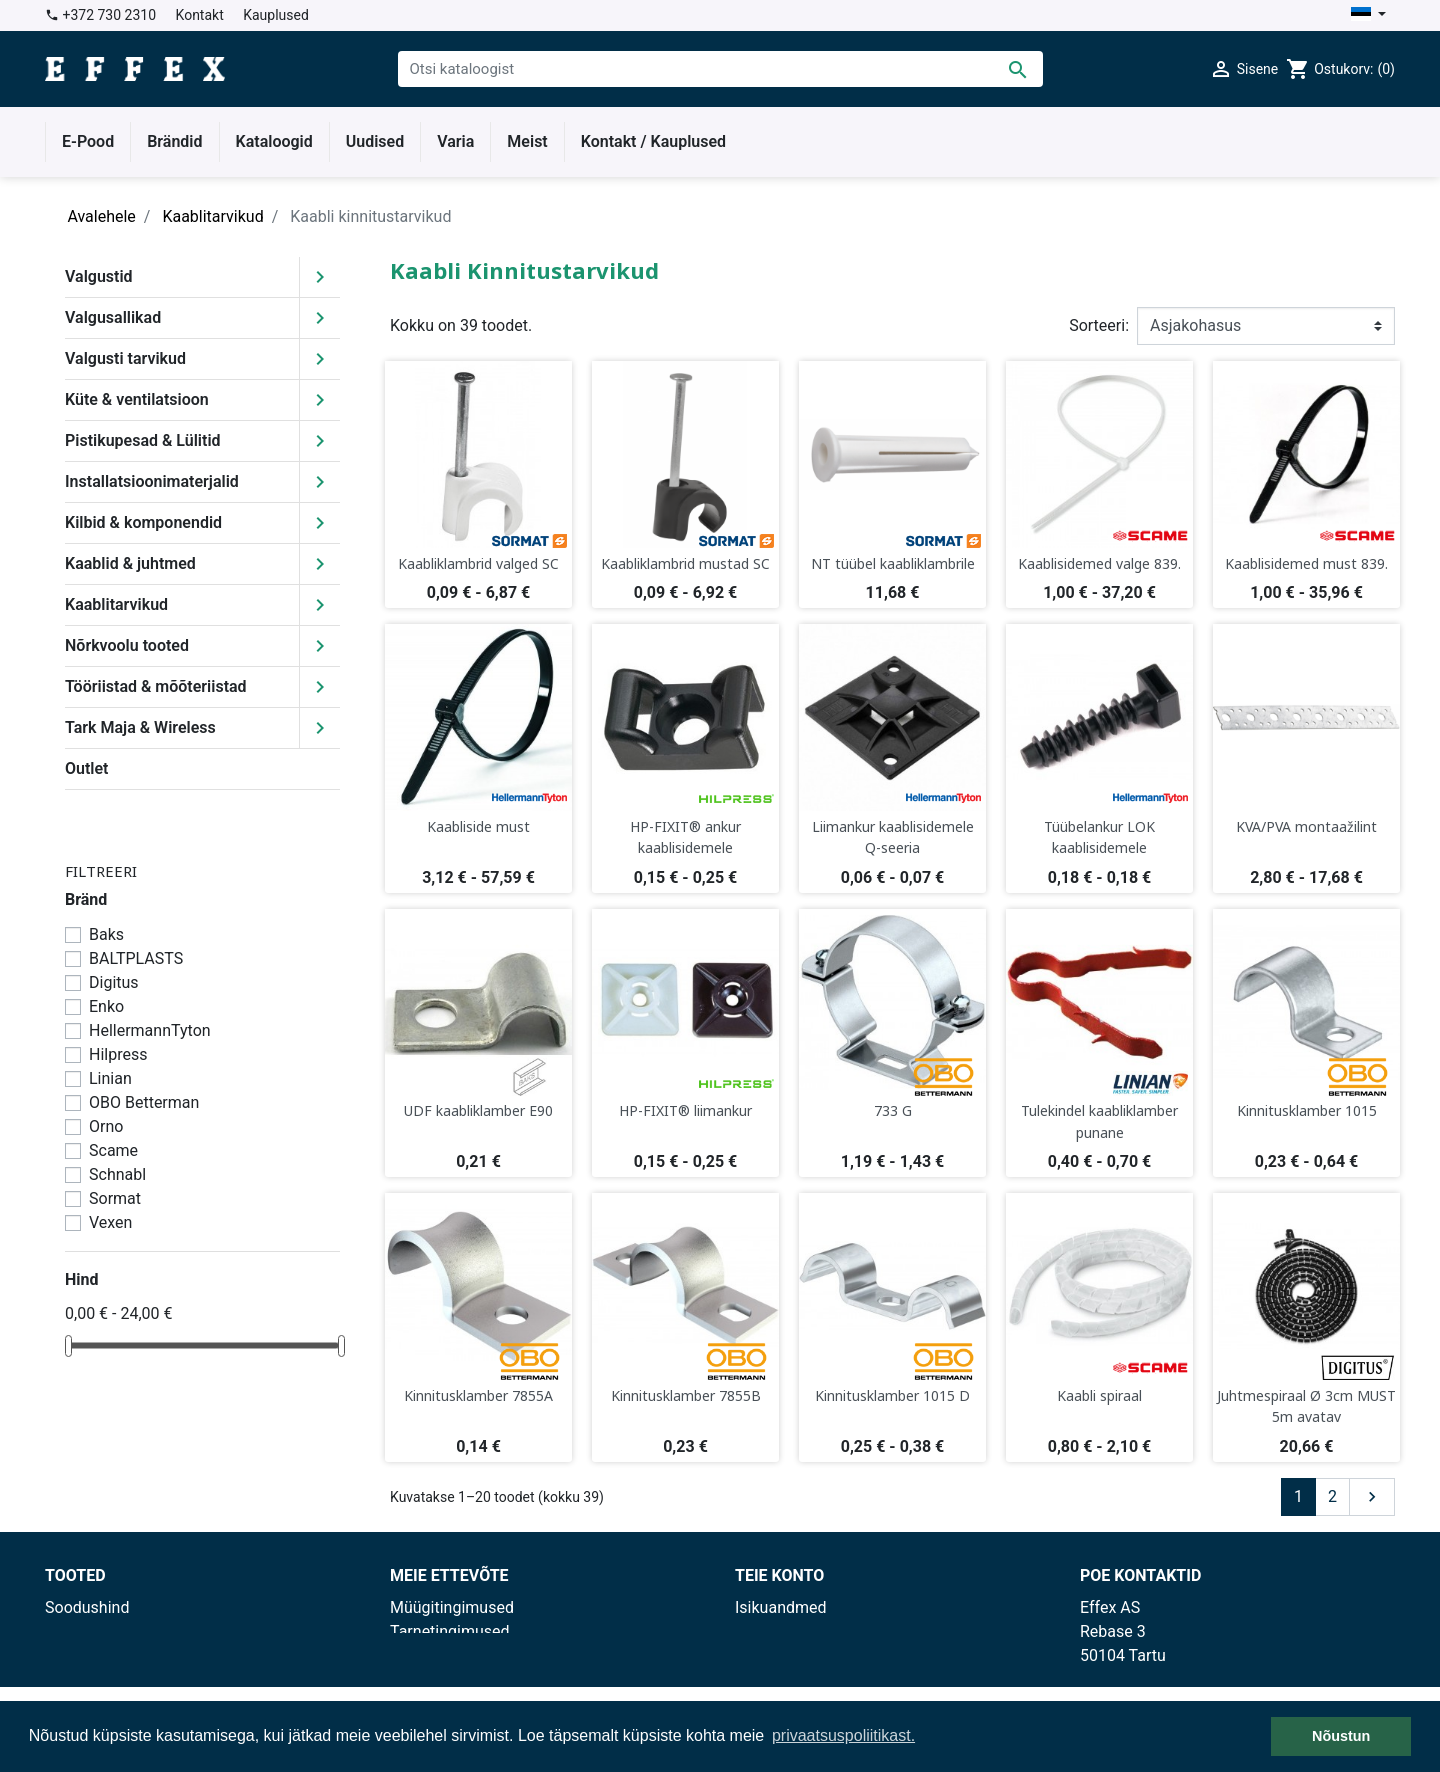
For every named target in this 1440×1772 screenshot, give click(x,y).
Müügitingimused (452, 1607)
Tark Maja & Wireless (140, 727)
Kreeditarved (780, 1655)
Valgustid (99, 276)
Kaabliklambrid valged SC (478, 563)
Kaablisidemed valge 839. (1099, 563)
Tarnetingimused (450, 1631)
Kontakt (200, 15)
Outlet (86, 768)
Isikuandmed (781, 1607)
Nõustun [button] (1341, 1736)
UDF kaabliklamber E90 (478, 1110)
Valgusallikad (113, 317)
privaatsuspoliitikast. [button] (843, 1735)
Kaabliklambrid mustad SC (685, 563)
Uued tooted (88, 1631)
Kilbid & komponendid (143, 522)
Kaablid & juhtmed (130, 563)
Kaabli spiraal (1099, 1395)
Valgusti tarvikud (125, 358)
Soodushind (87, 1607)
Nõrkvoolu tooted (127, 645)
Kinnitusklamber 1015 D (892, 1395)
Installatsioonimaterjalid (152, 481)
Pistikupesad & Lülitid (143, 440)
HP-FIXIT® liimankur (685, 1110)
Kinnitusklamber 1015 (1307, 1110)
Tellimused (774, 1631)
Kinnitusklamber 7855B (686, 1395)
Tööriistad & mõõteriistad (156, 686)
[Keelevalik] (1368, 15)
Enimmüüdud (92, 1655)
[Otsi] (720, 69)
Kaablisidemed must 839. (1306, 563)
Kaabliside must (478, 826)
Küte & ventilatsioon (137, 399)
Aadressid (770, 1679)
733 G (893, 1110)
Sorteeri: (1099, 325)
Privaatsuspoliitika (455, 1655)
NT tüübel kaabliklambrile (893, 563)
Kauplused (276, 15)
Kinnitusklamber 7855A (478, 1395)
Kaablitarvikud (116, 604)
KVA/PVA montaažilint (1306, 826)
